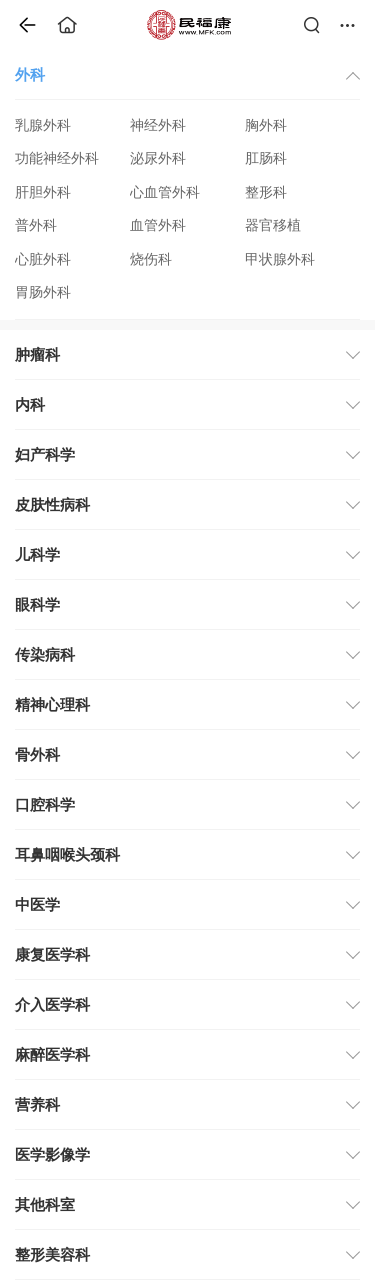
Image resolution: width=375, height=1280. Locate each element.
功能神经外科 (57, 158)
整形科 (266, 192)
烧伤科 (151, 259)
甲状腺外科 (280, 259)
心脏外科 (43, 259)
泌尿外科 (158, 158)
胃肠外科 (43, 292)
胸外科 (266, 125)
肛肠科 (266, 158)
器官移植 (273, 225)
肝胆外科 (43, 192)
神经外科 (158, 125)
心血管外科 (165, 192)
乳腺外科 (43, 125)
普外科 (36, 225)
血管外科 (158, 225)
